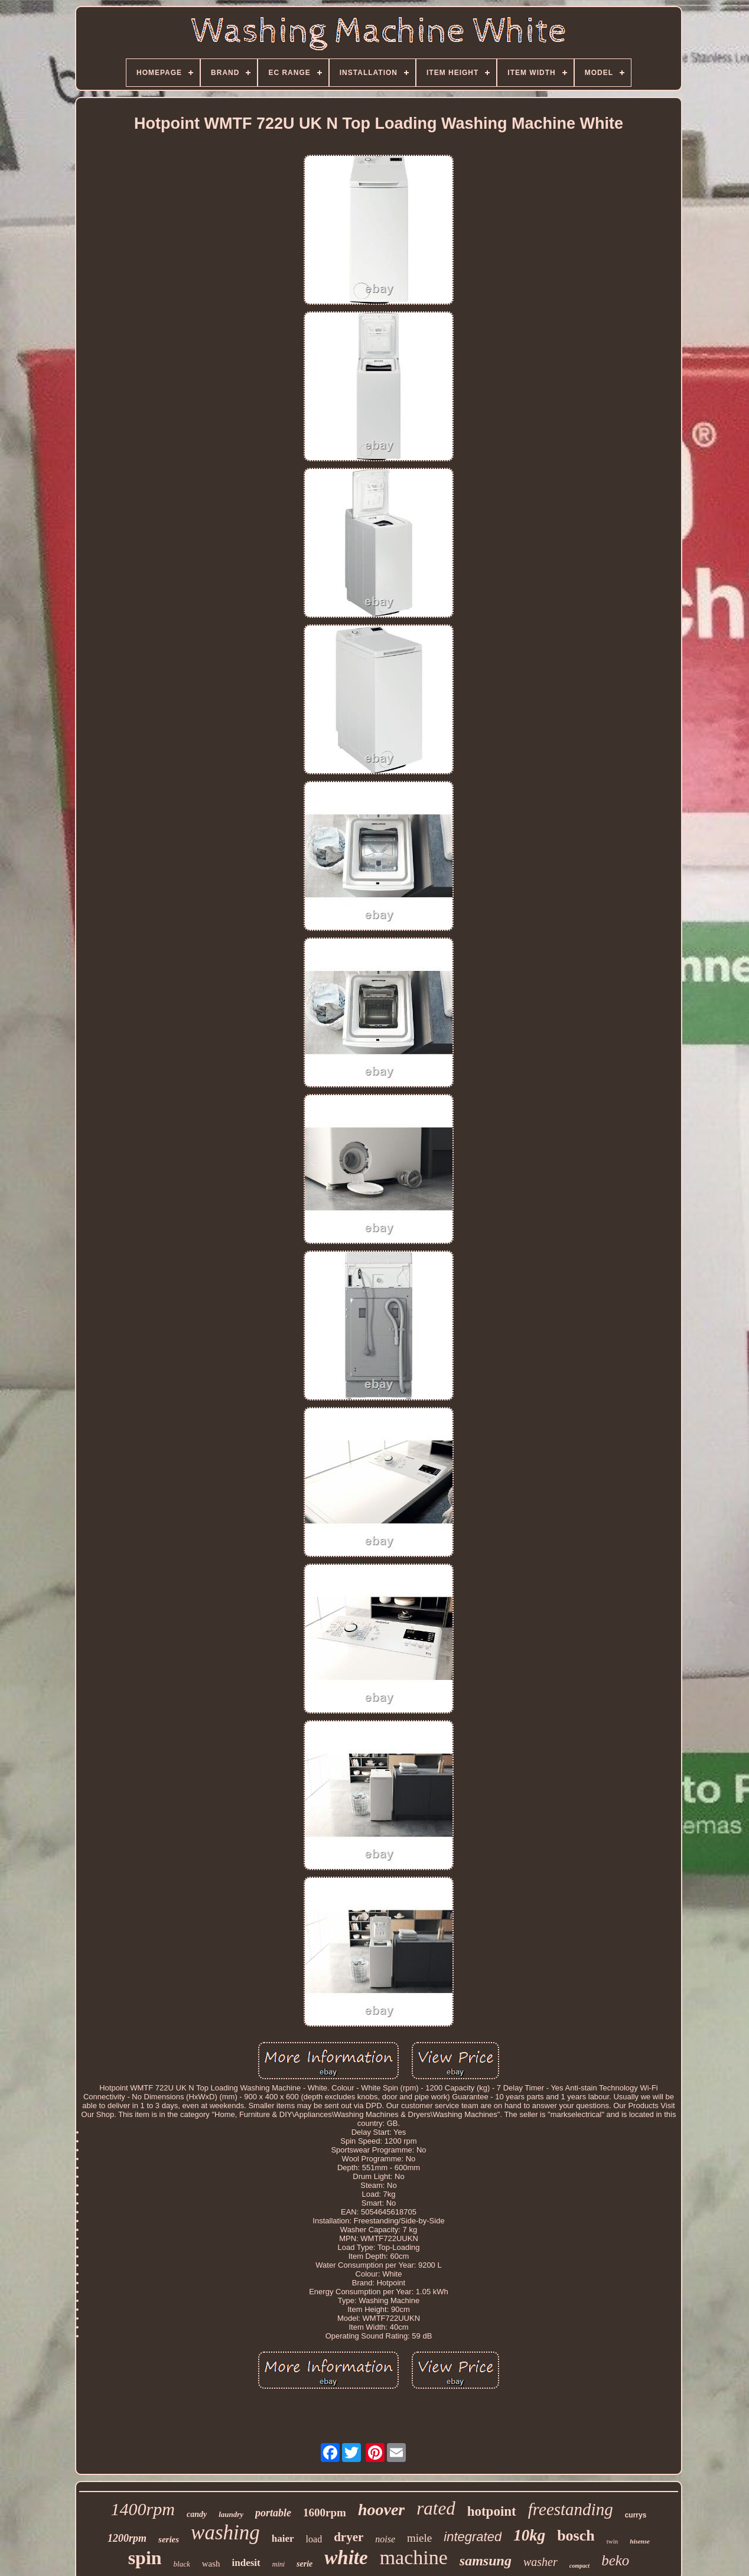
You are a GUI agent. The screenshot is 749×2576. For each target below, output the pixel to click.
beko (615, 2560)
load (314, 2539)
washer (540, 2561)
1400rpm (143, 2509)
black (182, 2563)
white (345, 2557)
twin (612, 2541)
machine (414, 2557)
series (168, 2539)
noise (385, 2539)
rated (435, 2508)
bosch (576, 2535)
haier (283, 2538)
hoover (381, 2509)
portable (273, 2513)
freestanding (570, 2509)
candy (197, 2514)
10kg (529, 2535)
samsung (486, 2560)
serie (304, 2563)
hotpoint (491, 2511)
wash (211, 2563)
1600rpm (324, 2512)
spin (145, 2557)
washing (225, 2532)
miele (419, 2538)
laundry (231, 2514)
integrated (472, 2536)
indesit (246, 2562)
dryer (348, 2537)
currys (636, 2515)
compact (579, 2565)
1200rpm (127, 2538)
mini (278, 2564)
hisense (640, 2541)
